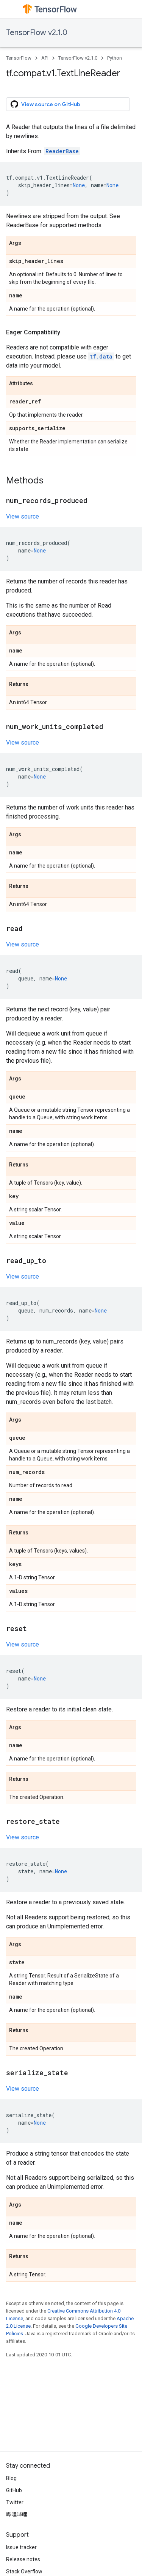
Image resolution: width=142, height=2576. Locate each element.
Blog (11, 2478)
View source (22, 516)
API (44, 58)
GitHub (14, 2490)
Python (114, 58)
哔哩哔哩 (16, 2514)
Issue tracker (21, 2547)
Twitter (14, 2502)
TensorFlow (18, 58)
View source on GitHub (45, 104)
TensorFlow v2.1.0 (36, 32)
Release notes (23, 2559)
